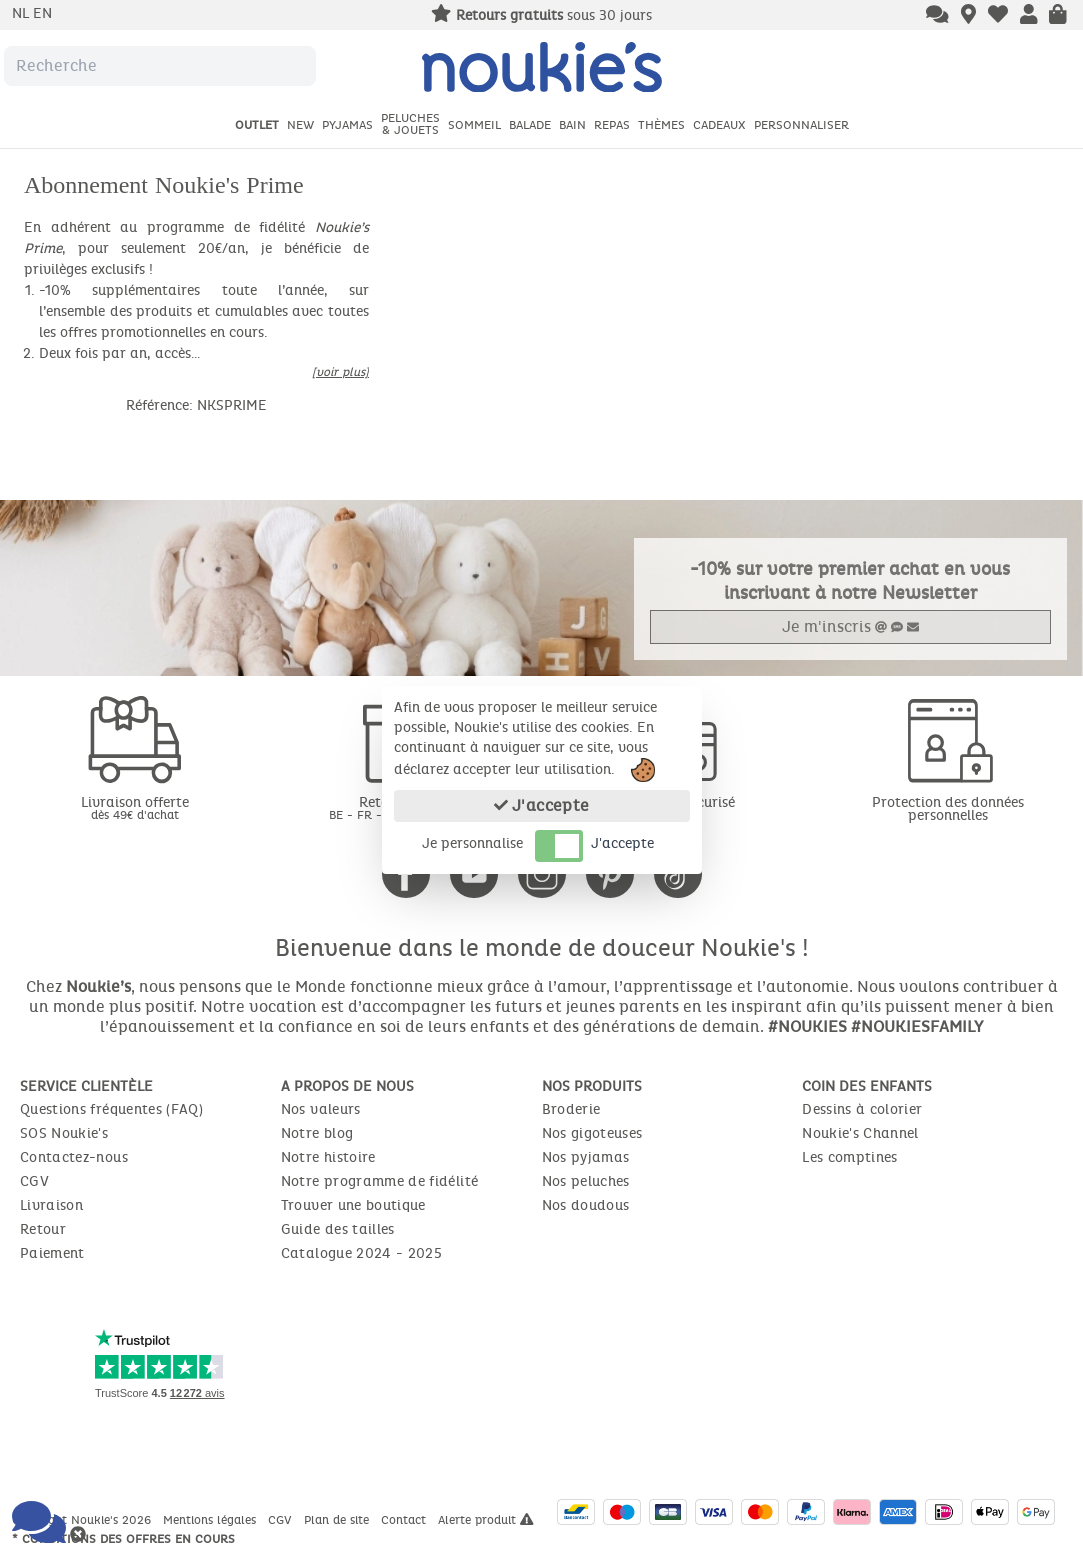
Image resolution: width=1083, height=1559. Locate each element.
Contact (405, 1520)
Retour (43, 1229)
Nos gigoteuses (592, 1133)
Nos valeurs (321, 1109)
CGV (34, 1181)
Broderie (571, 1109)
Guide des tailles (338, 1229)
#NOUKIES (807, 1026)
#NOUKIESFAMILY (917, 1026)
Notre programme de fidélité (379, 1181)
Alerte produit (486, 1520)
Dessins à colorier (862, 1109)
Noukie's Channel (860, 1133)
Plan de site (338, 1520)
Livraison (51, 1205)
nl (22, 13)
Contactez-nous (74, 1157)
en (42, 13)
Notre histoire (328, 1157)
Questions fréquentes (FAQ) (111, 1109)
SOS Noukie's (64, 1133)
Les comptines (850, 1157)
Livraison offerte (135, 807)
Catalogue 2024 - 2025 (361, 1253)
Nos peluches (586, 1181)
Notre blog (317, 1133)
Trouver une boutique (353, 1205)
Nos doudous (586, 1205)
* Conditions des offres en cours (123, 1539)
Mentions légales (211, 1520)
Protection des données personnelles (948, 809)
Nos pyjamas (586, 1157)
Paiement (52, 1253)
